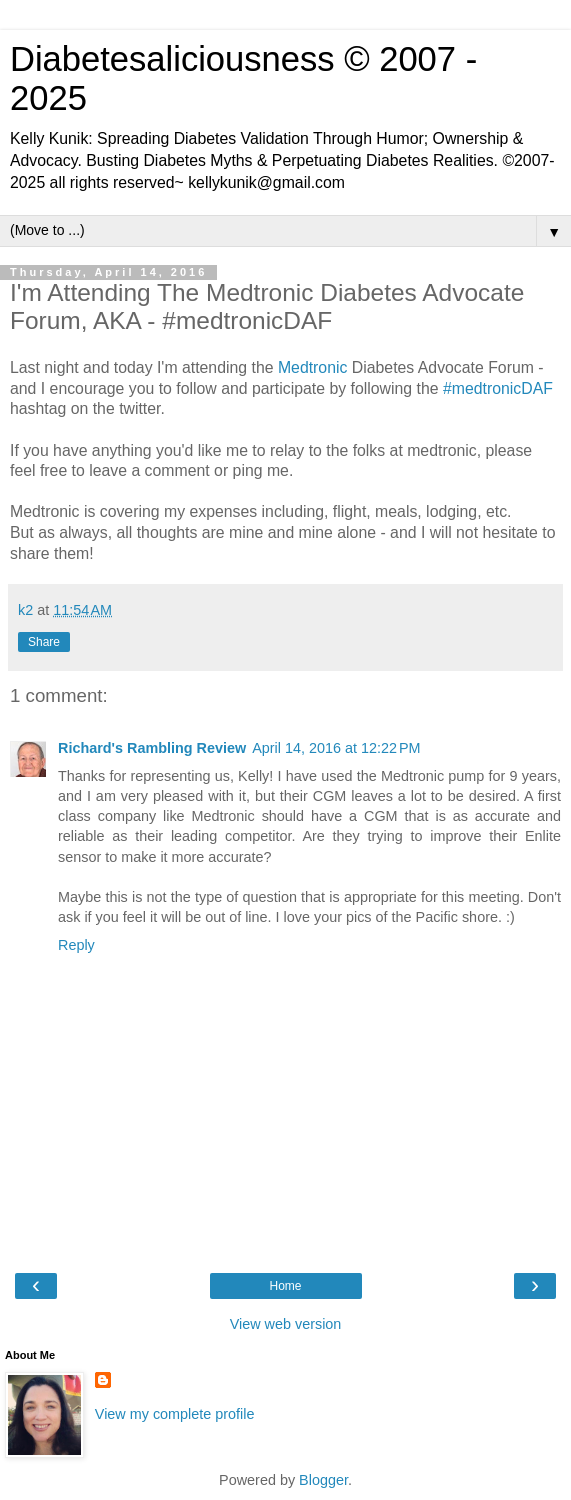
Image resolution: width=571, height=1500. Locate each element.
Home (285, 1286)
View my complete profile (175, 1414)
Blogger (323, 1480)
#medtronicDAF (498, 388)
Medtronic (313, 367)
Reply (76, 945)
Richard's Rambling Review (152, 748)
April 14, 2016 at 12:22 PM (336, 748)
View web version (286, 1324)
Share (44, 642)
